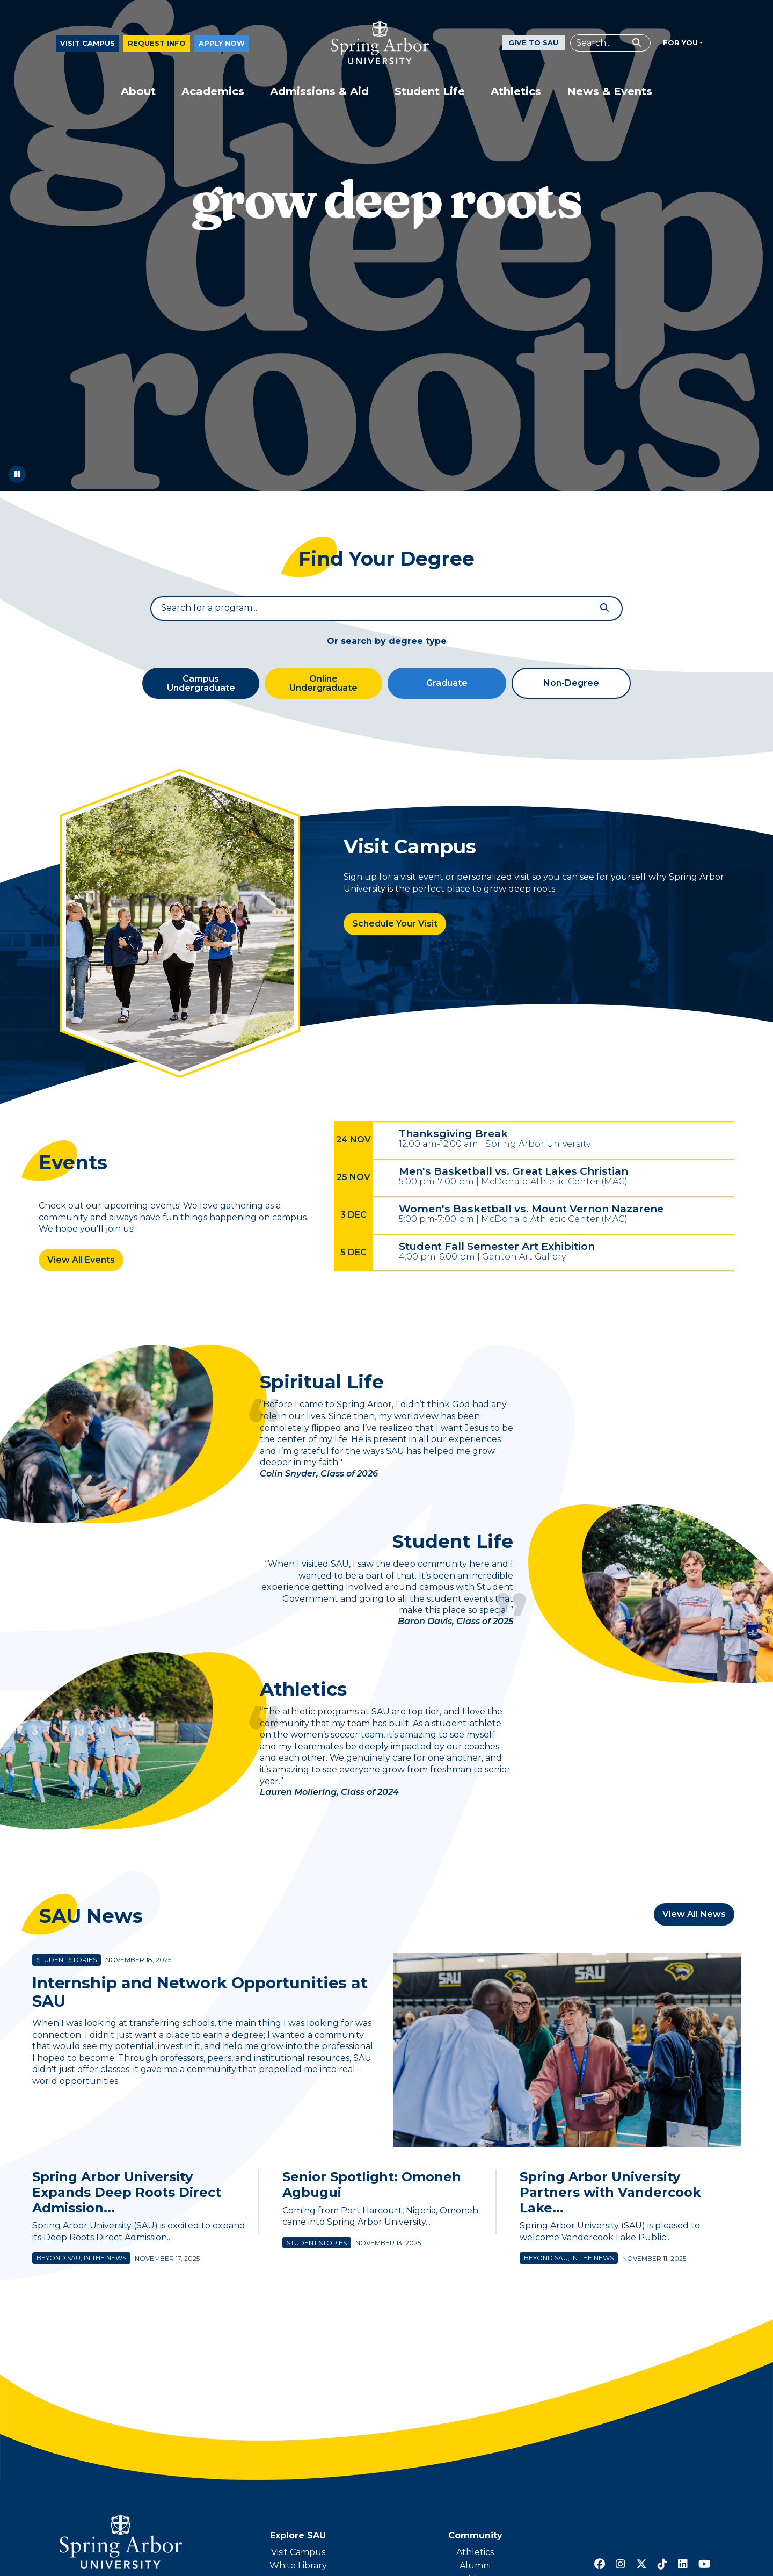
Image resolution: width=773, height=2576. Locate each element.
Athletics (305, 1694)
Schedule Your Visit (394, 926)
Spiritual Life (324, 1386)
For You (680, 45)
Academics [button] (212, 94)
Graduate (447, 686)
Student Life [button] (430, 94)
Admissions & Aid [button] (319, 94)
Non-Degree (571, 686)
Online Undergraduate (323, 686)
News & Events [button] (609, 94)
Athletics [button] (516, 94)
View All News (694, 1920)
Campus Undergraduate (201, 686)
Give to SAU (533, 46)
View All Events (81, 1262)
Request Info (157, 46)
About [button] (138, 94)
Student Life (450, 1546)
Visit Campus (87, 46)
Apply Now (222, 46)
